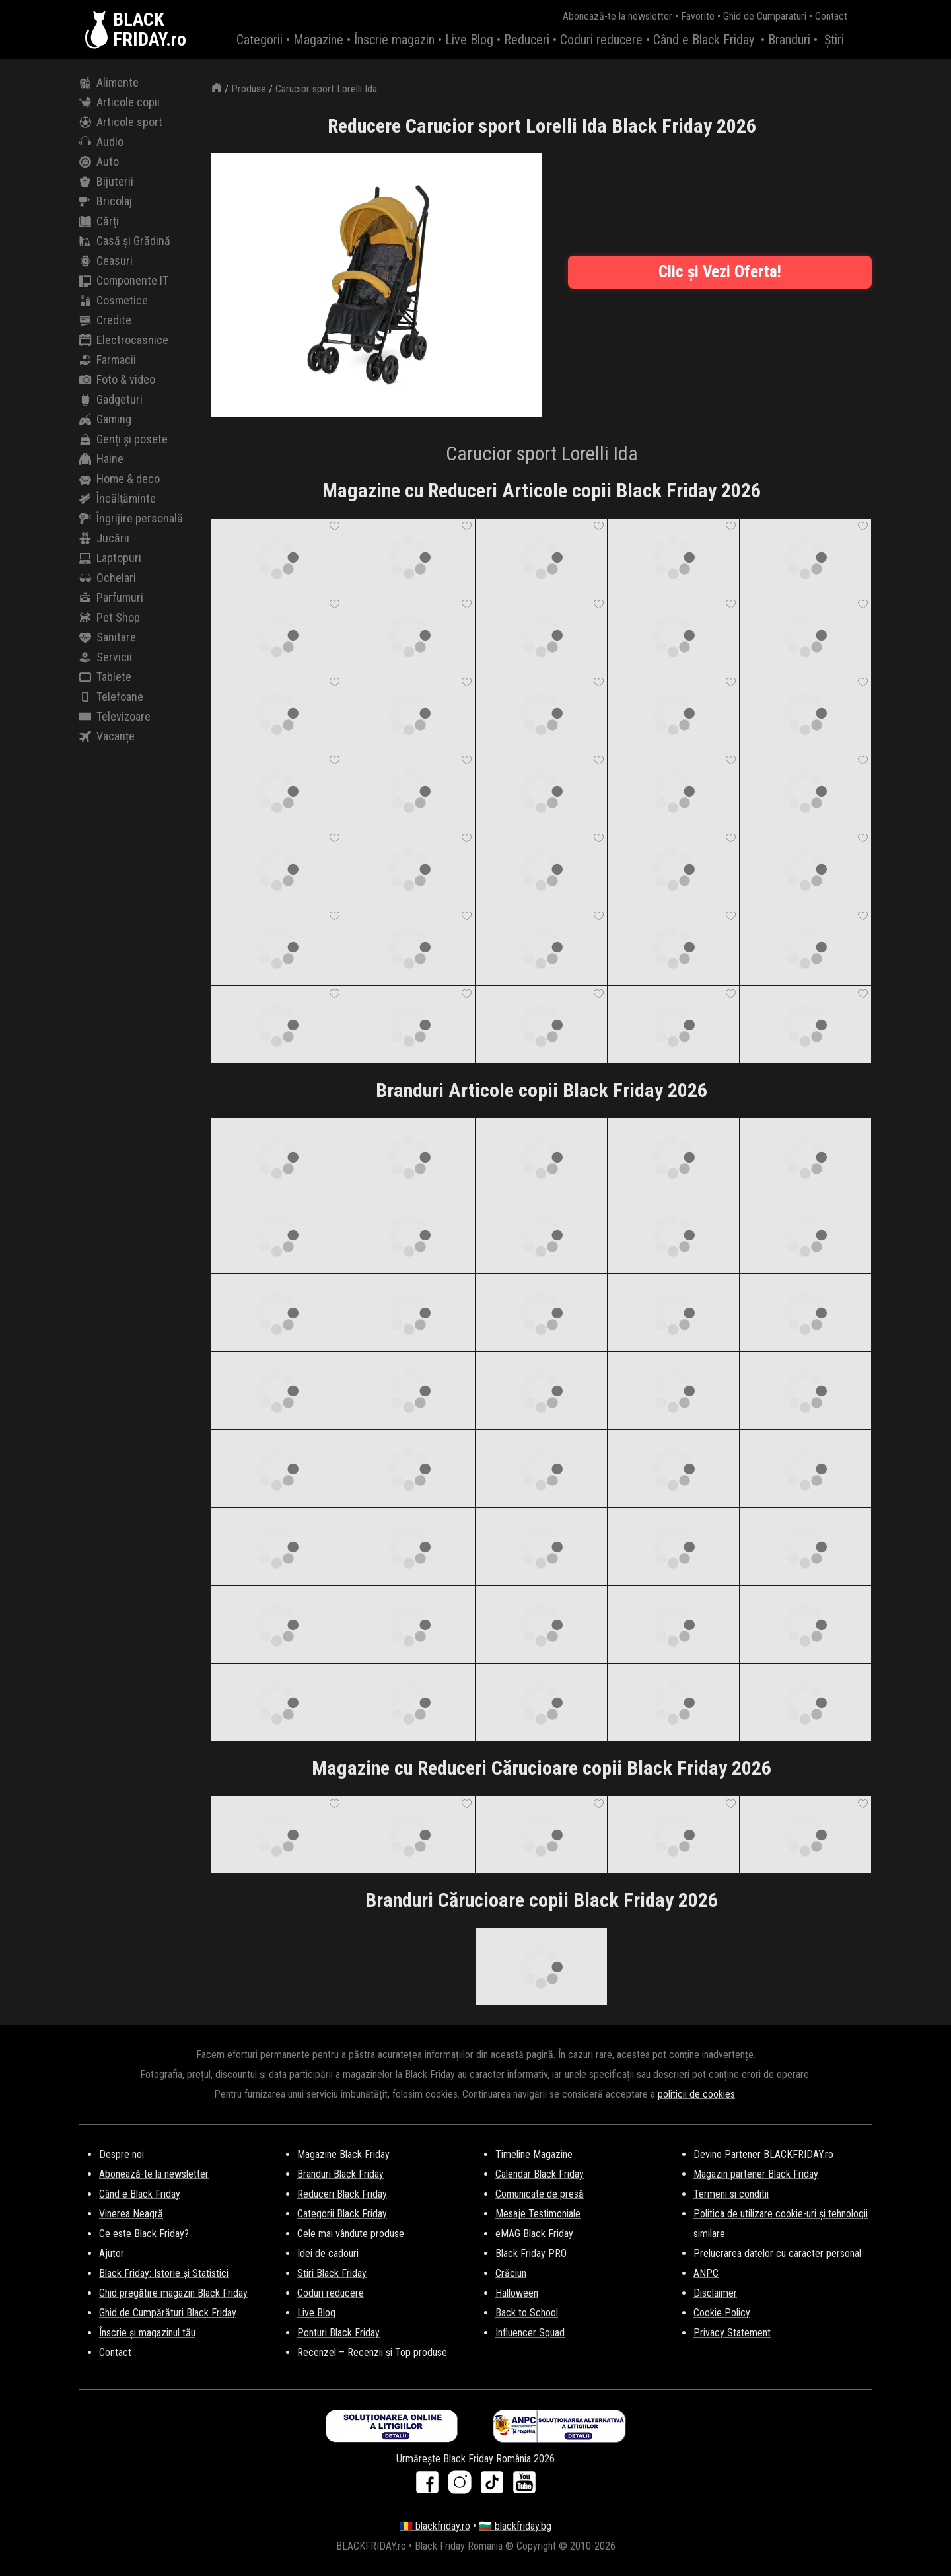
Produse (248, 89)
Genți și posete (123, 439)
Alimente (109, 82)
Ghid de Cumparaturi (764, 16)
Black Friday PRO (531, 2253)
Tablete (105, 677)
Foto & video (117, 380)
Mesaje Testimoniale (538, 2213)
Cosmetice (113, 300)
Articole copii (119, 102)
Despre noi (121, 2154)
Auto (99, 162)
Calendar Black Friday (539, 2174)
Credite (105, 320)
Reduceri (526, 40)
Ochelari (107, 578)
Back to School (526, 2313)
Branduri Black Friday (340, 2174)
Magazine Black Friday (343, 2154)
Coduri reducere (601, 40)
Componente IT (123, 281)
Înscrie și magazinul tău (147, 2332)
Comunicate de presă (539, 2194)
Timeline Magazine (534, 2154)
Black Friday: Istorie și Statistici (164, 2273)
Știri (834, 40)
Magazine (318, 40)
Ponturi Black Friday (338, 2332)
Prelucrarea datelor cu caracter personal (777, 2253)
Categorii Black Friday (342, 2213)
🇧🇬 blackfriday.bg (515, 2526)
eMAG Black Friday (534, 2233)
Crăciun (510, 2273)
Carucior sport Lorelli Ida (326, 89)
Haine (101, 459)
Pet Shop (109, 617)
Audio (101, 142)
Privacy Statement (732, 2332)
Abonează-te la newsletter (617, 16)
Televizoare (115, 717)
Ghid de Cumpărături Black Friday (167, 2313)
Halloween (516, 2293)
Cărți (99, 221)
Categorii (259, 40)
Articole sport (120, 122)
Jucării (104, 538)
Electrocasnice (123, 340)
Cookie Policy (721, 2313)
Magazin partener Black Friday (755, 2174)
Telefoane (111, 697)
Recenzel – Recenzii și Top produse (372, 2352)
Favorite (698, 16)
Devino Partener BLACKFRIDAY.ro (763, 2154)
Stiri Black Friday (332, 2273)
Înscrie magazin (394, 40)
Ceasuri (106, 261)
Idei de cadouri (328, 2253)
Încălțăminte (117, 499)
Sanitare (107, 637)
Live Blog (469, 40)
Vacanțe (107, 736)
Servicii (105, 657)
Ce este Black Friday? (144, 2233)
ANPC (706, 2273)
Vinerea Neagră (131, 2213)
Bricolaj (105, 201)
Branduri (789, 40)
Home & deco (119, 479)
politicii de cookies (696, 2094)
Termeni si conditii (731, 2194)
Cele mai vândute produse (350, 2233)
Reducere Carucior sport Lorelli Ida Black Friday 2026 (542, 125)
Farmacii (107, 360)
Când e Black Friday (703, 40)
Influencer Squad (530, 2332)
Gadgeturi (111, 400)
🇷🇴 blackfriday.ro (435, 2526)
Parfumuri (111, 598)
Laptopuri (110, 558)
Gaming (105, 419)
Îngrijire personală (131, 518)
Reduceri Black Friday (342, 2194)
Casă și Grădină (124, 241)
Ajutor (111, 2253)
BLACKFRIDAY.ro (149, 30)
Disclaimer (715, 2293)
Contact (831, 16)
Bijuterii (106, 182)
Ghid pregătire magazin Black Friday (173, 2293)
